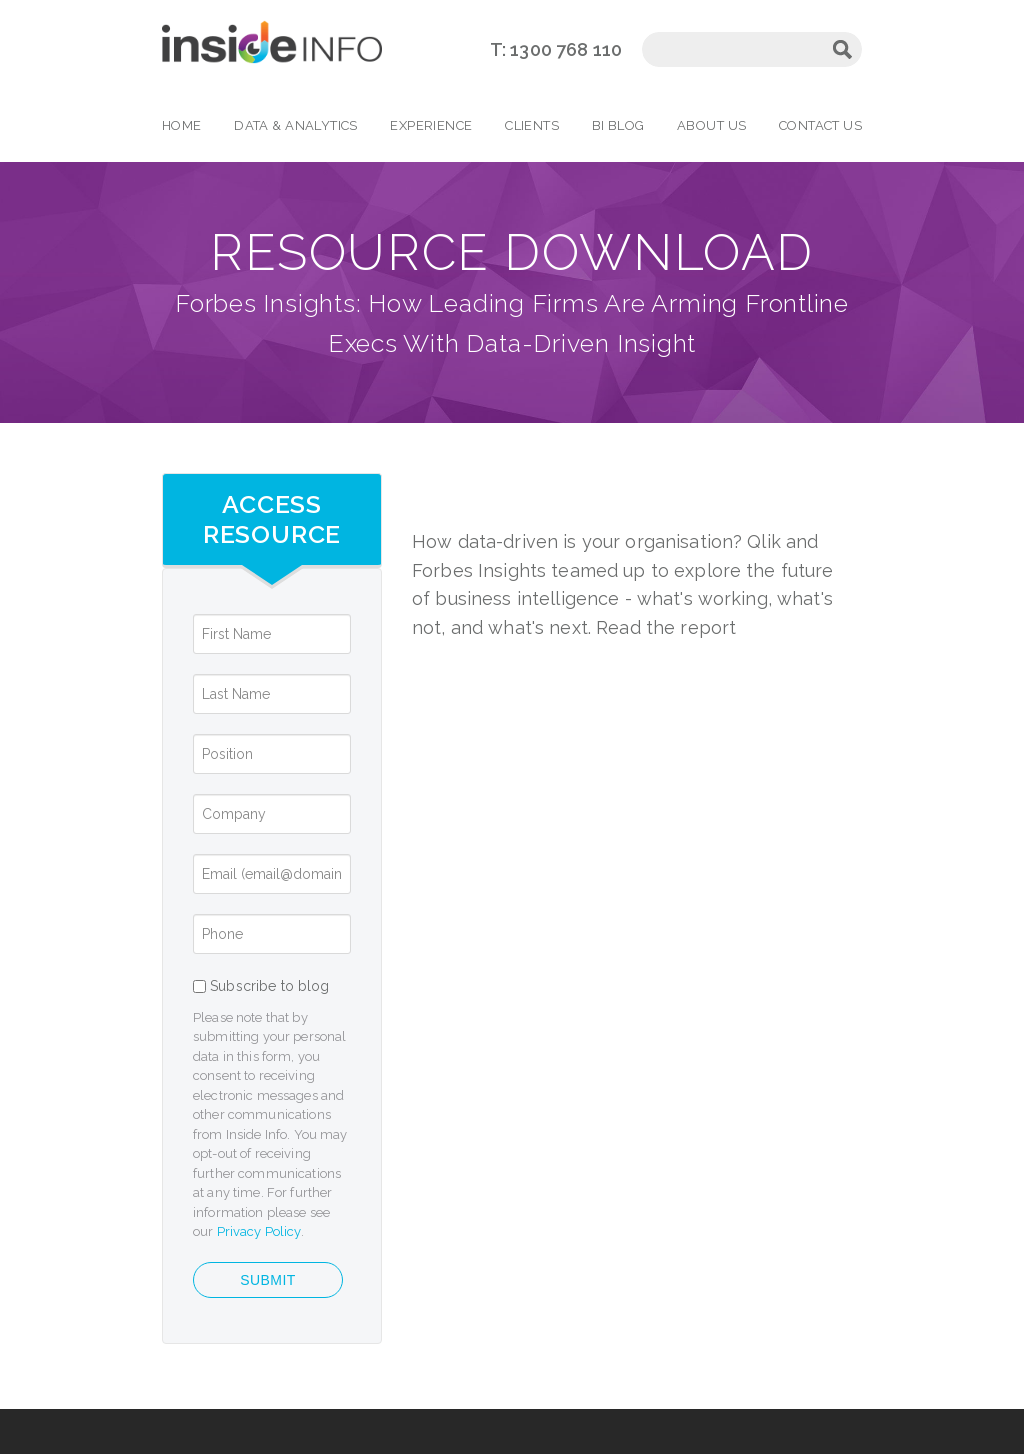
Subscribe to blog (269, 986)
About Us (711, 125)
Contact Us (820, 125)
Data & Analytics (296, 125)
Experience (431, 125)
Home (182, 125)
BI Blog (618, 125)
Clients (532, 125)
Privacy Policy (259, 1231)
